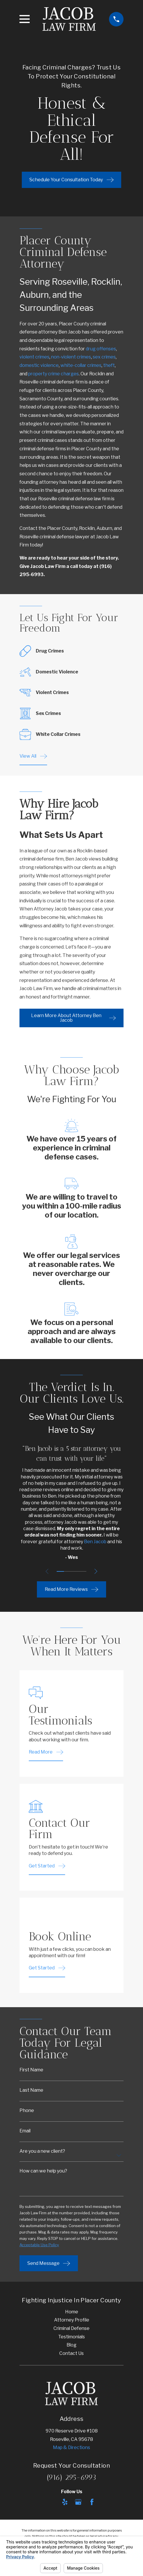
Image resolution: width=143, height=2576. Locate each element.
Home (71, 2313)
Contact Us (71, 2355)
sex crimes (104, 357)
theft (109, 365)
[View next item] (96, 1571)
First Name (31, 2070)
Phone (26, 2111)
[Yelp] (65, 2503)
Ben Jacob (94, 1541)
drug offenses (101, 349)
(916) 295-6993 (71, 2478)
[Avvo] (51, 2503)
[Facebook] (92, 2503)
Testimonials (71, 2338)
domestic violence (39, 365)
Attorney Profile (71, 2321)
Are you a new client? (42, 2152)
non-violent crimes (71, 357)
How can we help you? (43, 2171)
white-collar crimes (80, 365)
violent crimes (34, 357)
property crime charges (53, 374)
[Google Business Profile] (78, 2503)
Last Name (31, 2090)
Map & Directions (71, 2449)
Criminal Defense (71, 2330)
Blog (71, 2346)
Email (25, 2131)
